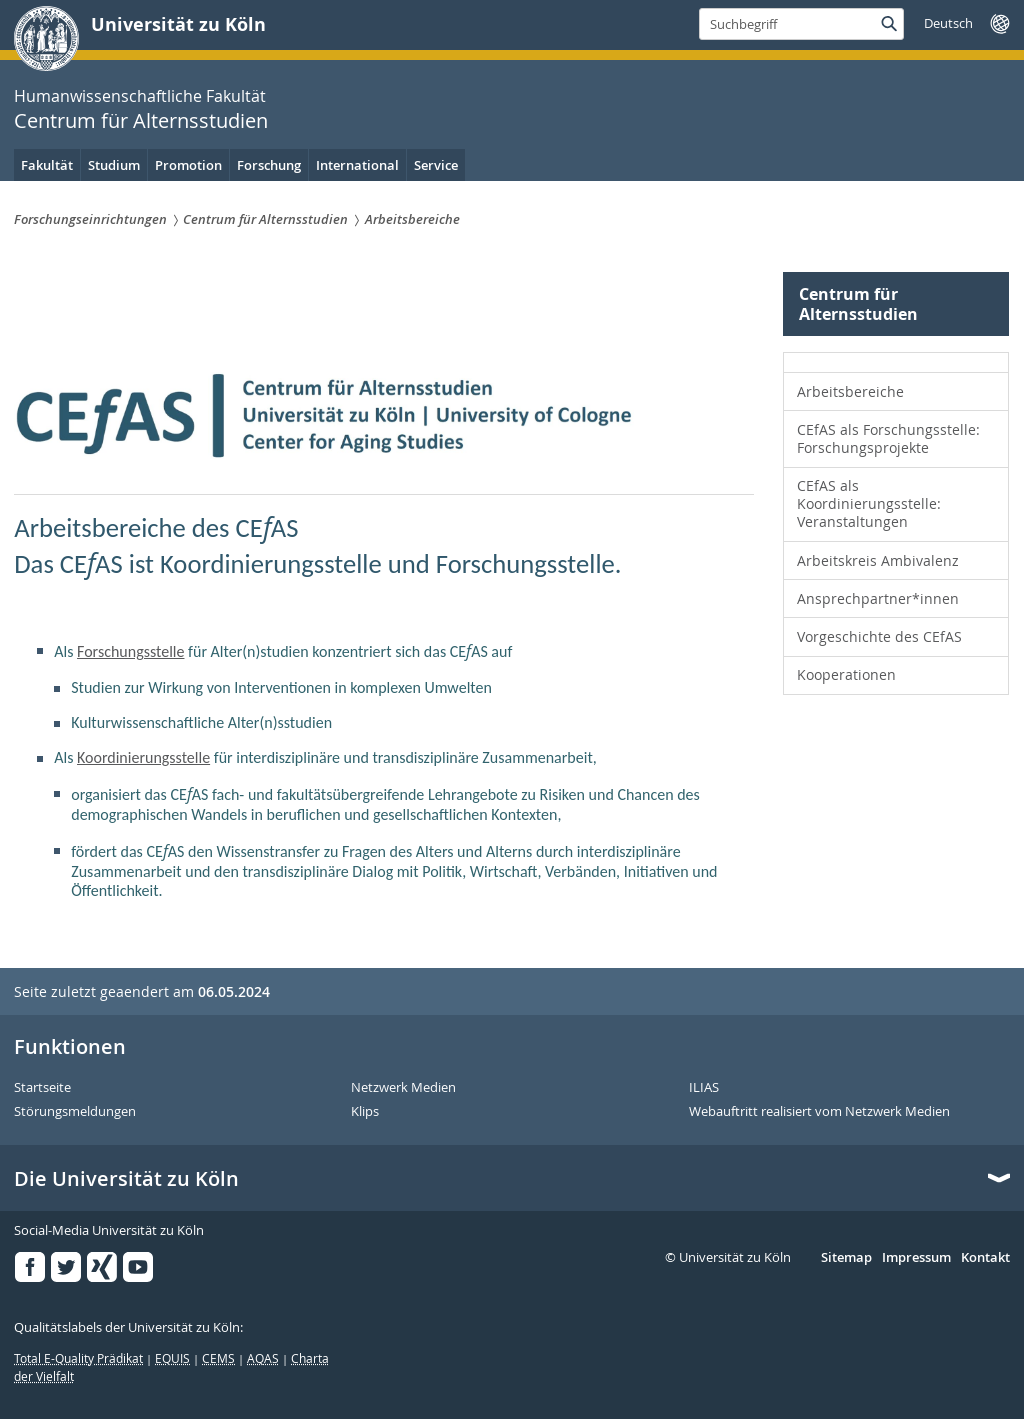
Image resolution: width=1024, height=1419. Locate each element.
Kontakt (985, 1258)
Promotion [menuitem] (188, 165)
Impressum (916, 1258)
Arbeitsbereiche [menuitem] (850, 391)
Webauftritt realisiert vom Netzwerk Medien (819, 1112)
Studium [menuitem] (114, 165)
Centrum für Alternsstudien (141, 120)
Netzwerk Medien (403, 1088)
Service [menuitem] (436, 165)
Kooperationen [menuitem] (846, 674)
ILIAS (704, 1088)
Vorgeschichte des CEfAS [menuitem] (879, 636)
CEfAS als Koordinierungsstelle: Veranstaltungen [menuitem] (869, 503)
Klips (365, 1112)
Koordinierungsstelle (143, 757)
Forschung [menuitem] (269, 165)
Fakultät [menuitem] (47, 165)
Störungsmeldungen (75, 1112)
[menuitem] (896, 362)
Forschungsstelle (130, 651)
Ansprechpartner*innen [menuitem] (878, 598)
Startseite (42, 1088)
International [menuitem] (357, 165)
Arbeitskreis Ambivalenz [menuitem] (878, 560)
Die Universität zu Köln (126, 1179)
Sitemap (846, 1258)
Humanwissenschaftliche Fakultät (140, 96)
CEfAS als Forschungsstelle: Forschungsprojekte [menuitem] (888, 438)
